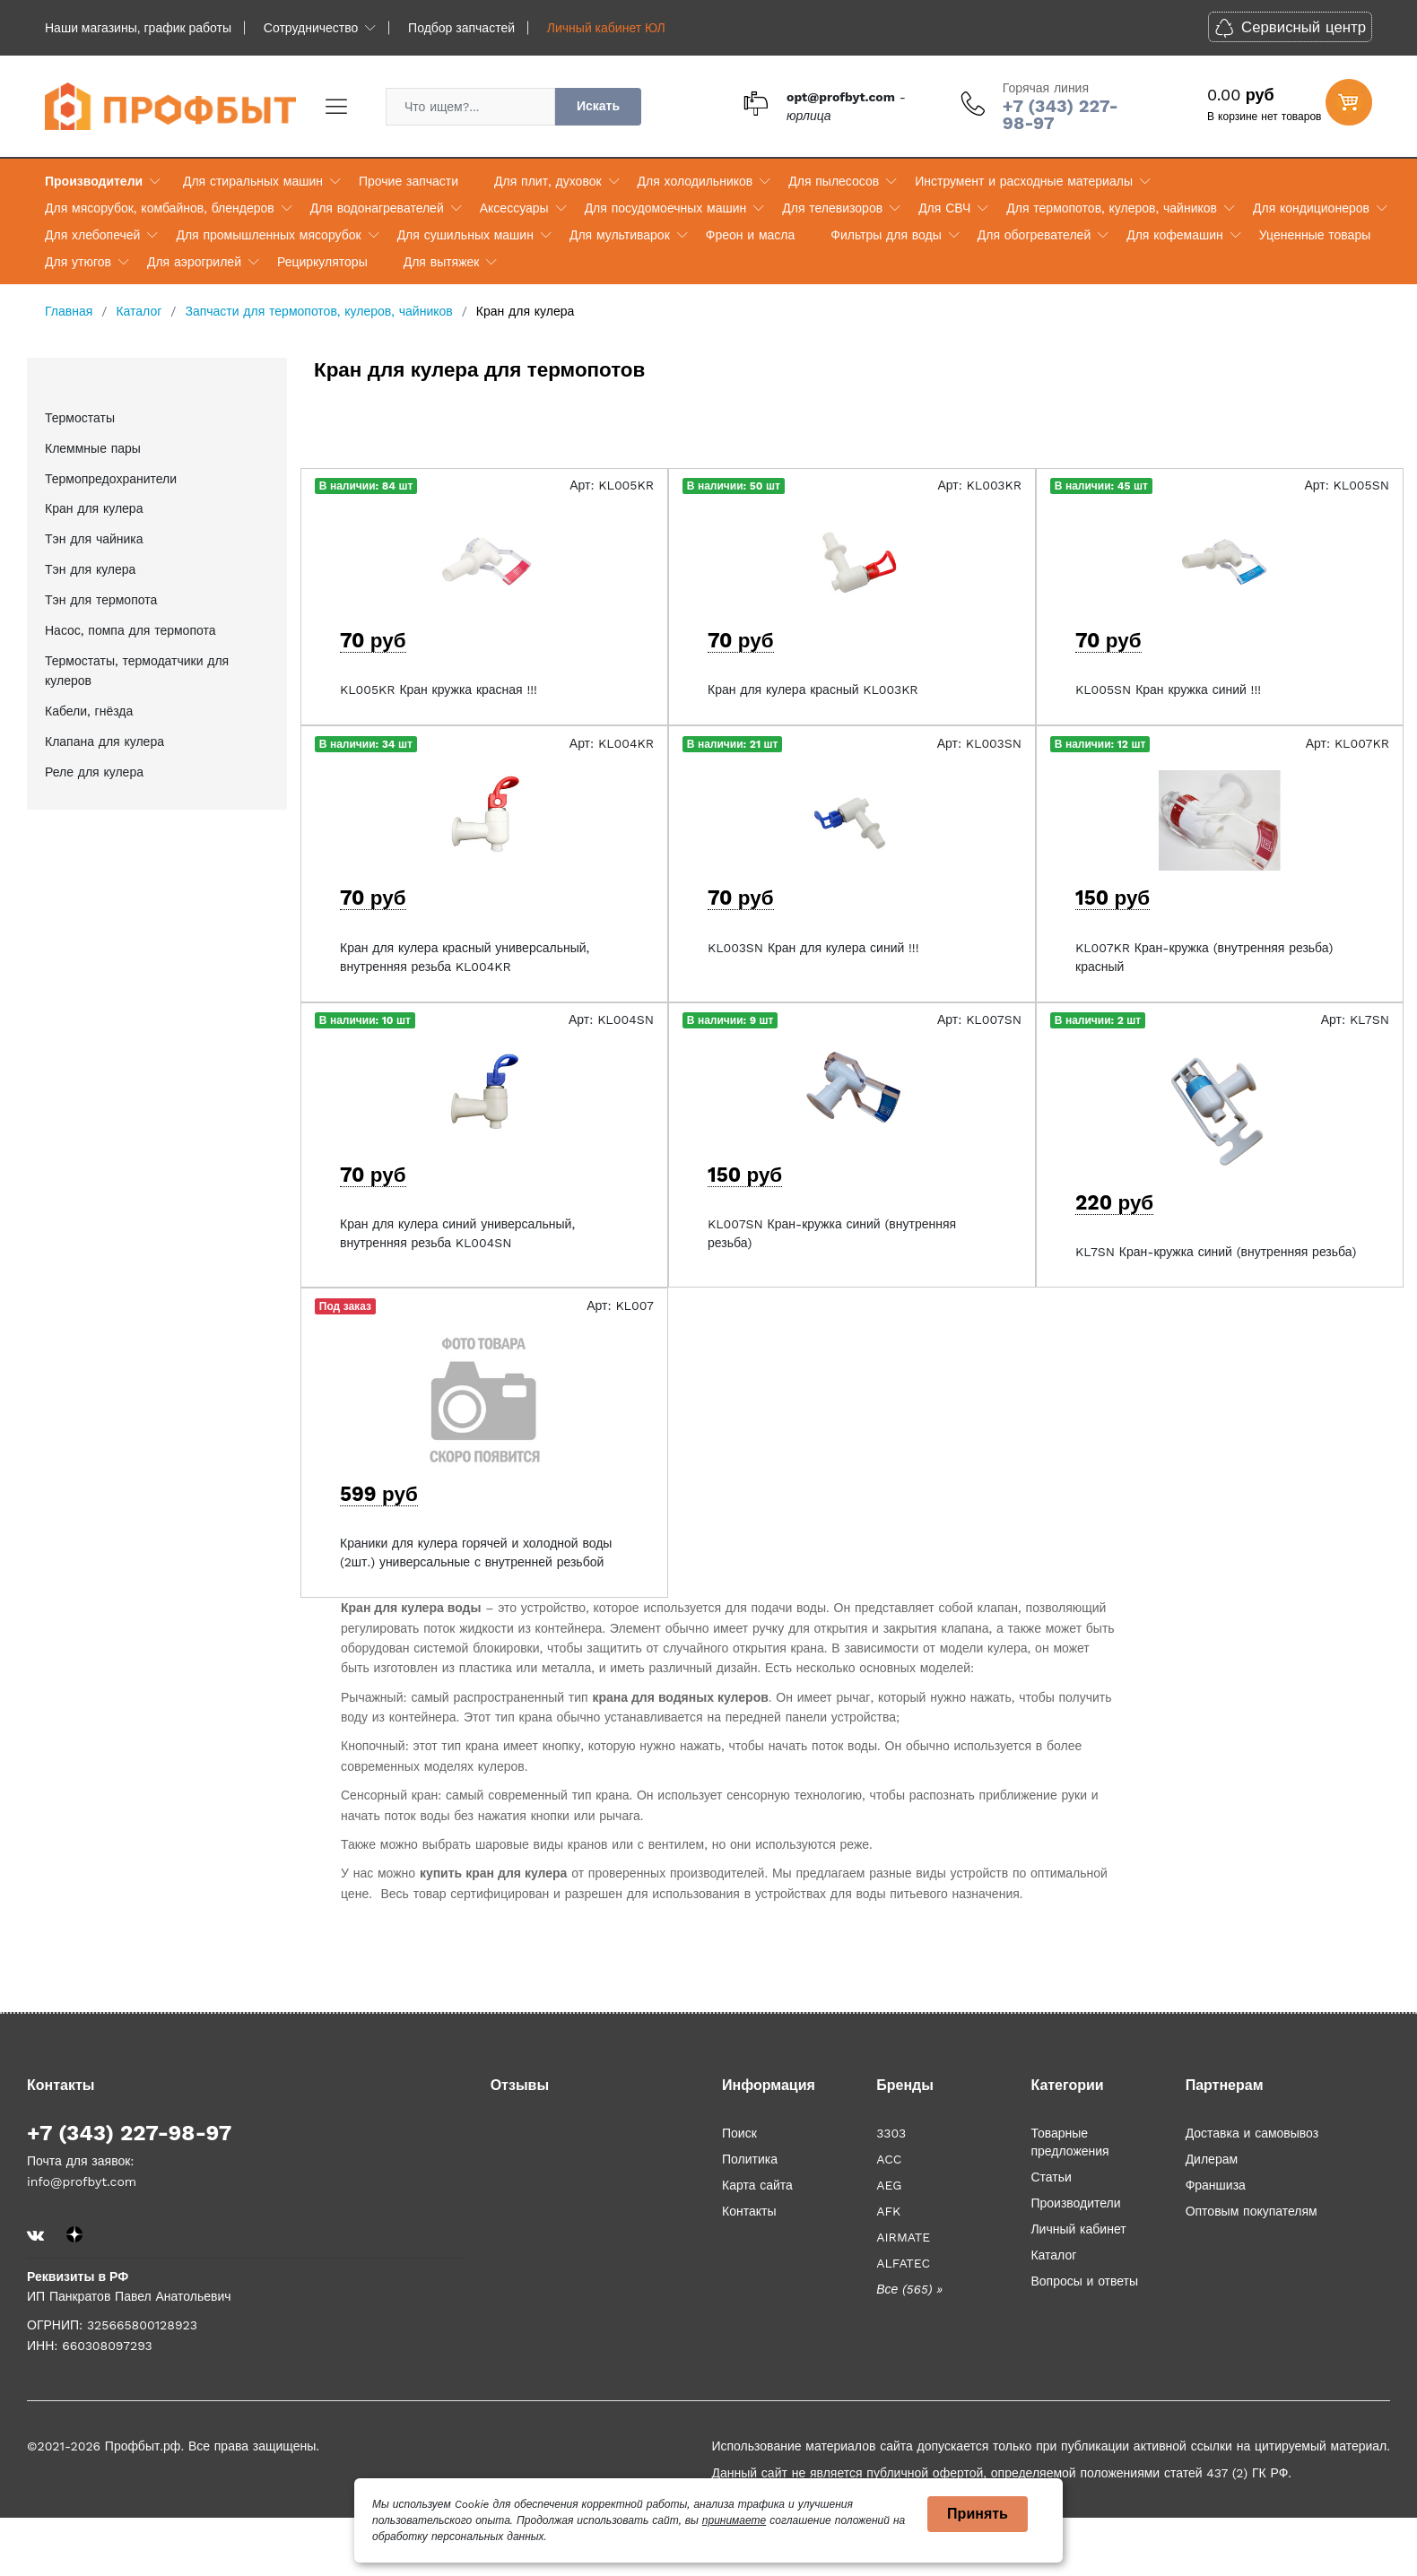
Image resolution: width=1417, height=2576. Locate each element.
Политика (750, 2159)
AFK (888, 2211)
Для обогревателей (1034, 235)
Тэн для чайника (94, 539)
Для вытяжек (442, 262)
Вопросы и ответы (1084, 2281)
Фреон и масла (750, 235)
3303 (891, 2133)
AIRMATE (903, 2237)
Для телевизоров (832, 208)
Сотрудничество (311, 28)
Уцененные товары (1314, 235)
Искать (598, 106)
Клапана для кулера (104, 741)
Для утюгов (78, 262)
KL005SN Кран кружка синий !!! (1168, 689)
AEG (888, 2185)
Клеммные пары (93, 448)
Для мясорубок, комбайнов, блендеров (159, 208)
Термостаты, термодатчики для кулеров (137, 671)
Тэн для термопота (101, 600)
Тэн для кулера (90, 569)
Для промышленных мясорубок (268, 235)
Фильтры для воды (886, 235)
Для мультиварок (619, 235)
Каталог (1053, 2255)
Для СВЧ (944, 208)
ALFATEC (903, 2263)
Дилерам (1212, 2159)
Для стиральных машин (253, 181)
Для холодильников (695, 181)
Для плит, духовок (547, 181)
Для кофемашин (1174, 235)
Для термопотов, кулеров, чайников (1111, 208)
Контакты (749, 2211)
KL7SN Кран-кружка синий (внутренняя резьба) (1215, 1252)
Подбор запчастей (461, 28)
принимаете (734, 2520)
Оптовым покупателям (1251, 2211)
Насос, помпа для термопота (130, 630)
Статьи (1050, 2177)
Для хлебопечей (92, 235)
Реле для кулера (94, 772)
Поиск (739, 2133)
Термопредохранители (111, 479)
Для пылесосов (833, 181)
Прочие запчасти (408, 181)
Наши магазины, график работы (138, 28)
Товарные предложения (1069, 2142)
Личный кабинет (1078, 2229)
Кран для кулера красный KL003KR (813, 689)
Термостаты (80, 418)
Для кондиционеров (1311, 208)
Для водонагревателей (377, 208)
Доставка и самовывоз (1252, 2133)
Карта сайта (757, 2185)
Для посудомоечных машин (666, 208)
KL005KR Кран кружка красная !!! (438, 689)
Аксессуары (514, 208)
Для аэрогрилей (194, 262)
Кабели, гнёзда (89, 711)
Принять (977, 2513)
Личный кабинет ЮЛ (606, 28)
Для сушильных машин (465, 235)
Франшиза (1216, 2185)
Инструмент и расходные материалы (1024, 181)
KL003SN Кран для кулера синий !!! (813, 948)
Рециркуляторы (322, 262)
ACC (888, 2159)
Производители (94, 181)
